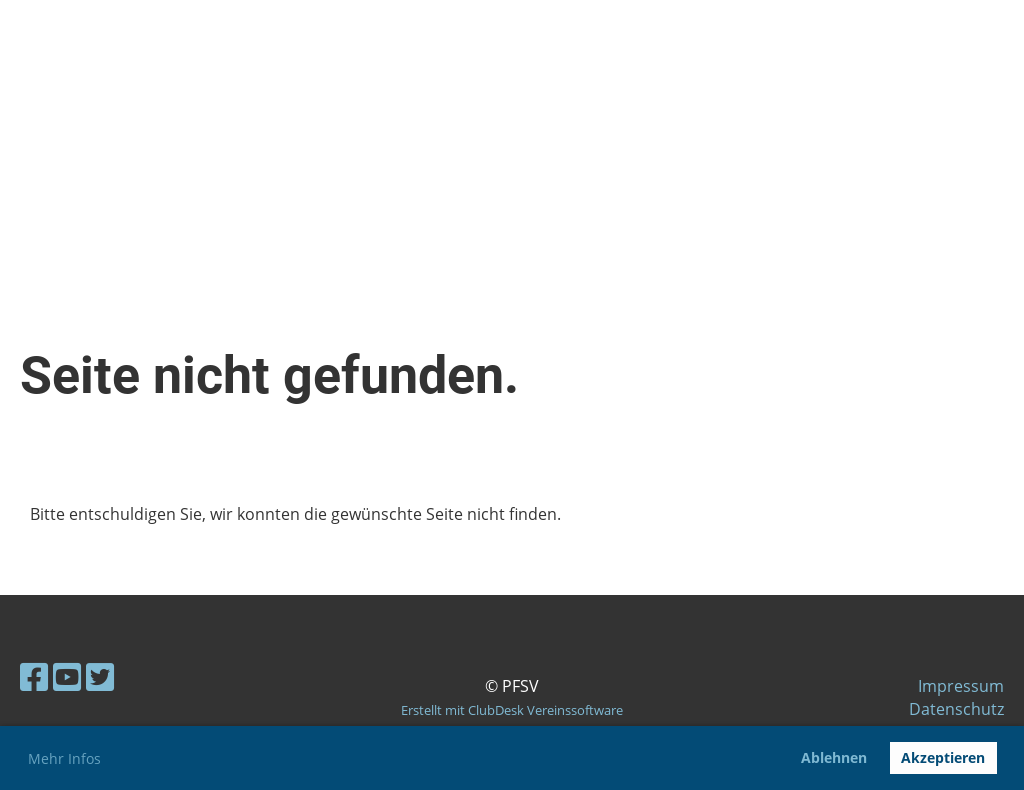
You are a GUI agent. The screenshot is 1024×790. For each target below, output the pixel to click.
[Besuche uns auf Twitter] (100, 676)
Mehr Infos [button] (64, 758)
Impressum (961, 686)
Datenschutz (956, 709)
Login (847, 37)
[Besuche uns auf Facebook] (34, 676)
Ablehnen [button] (834, 757)
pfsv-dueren (96, 38)
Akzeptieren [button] (943, 757)
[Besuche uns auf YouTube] (67, 676)
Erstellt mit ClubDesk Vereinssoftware (512, 710)
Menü (954, 37)
